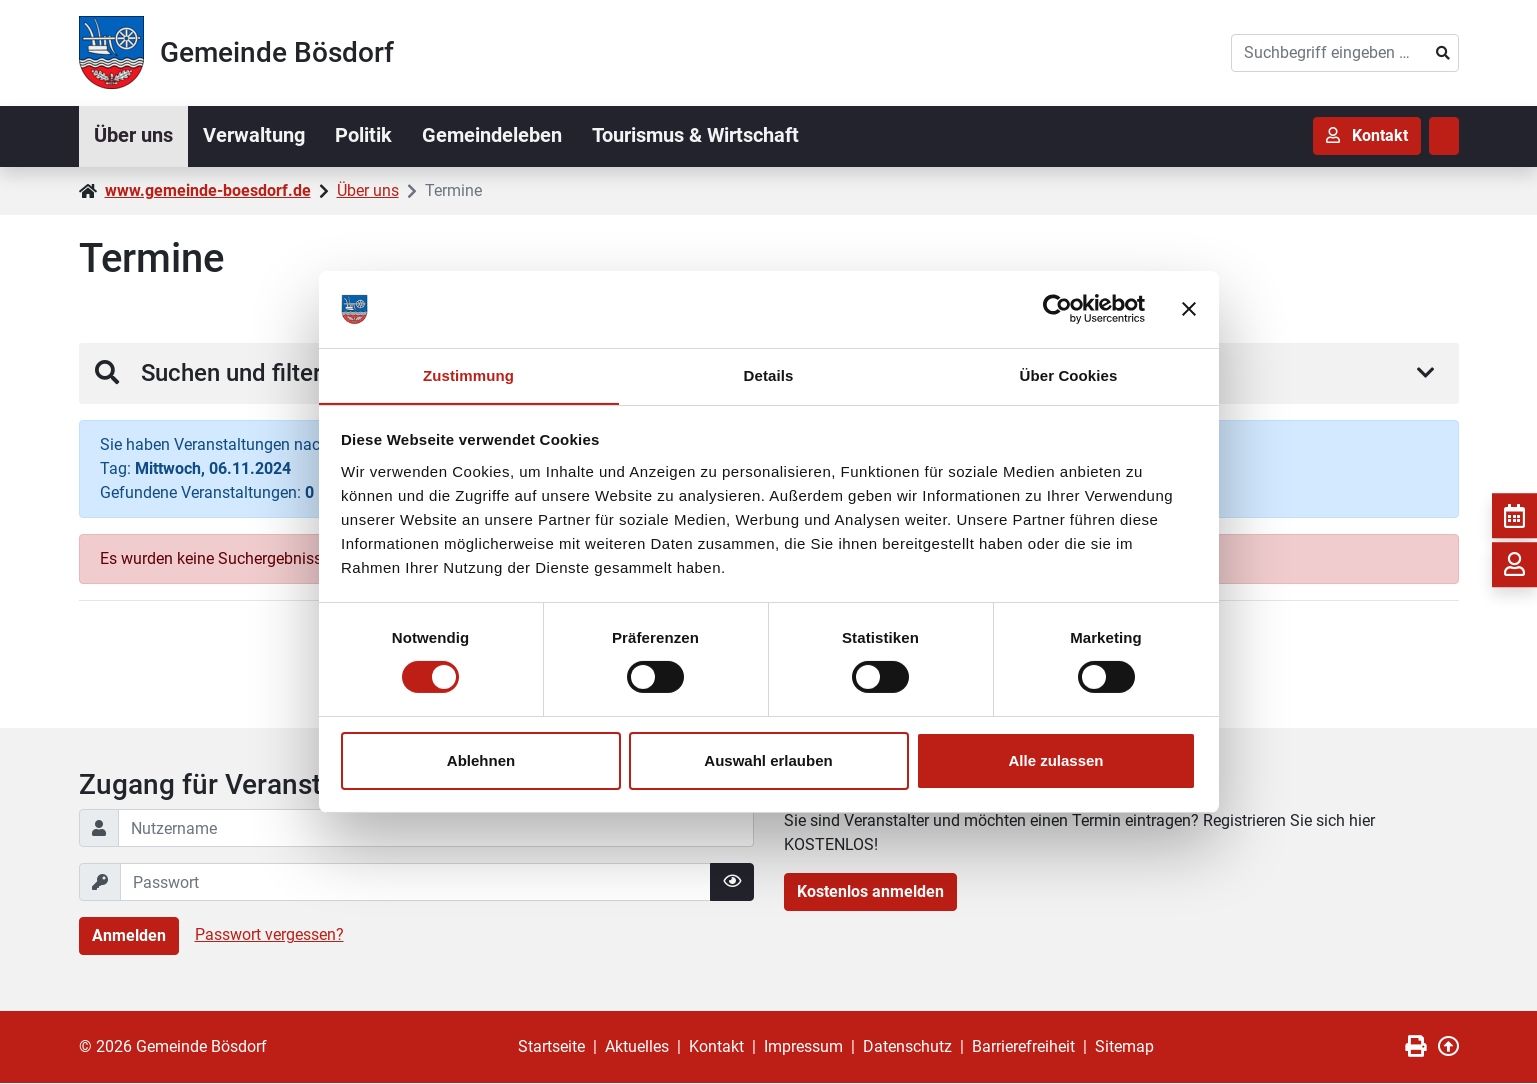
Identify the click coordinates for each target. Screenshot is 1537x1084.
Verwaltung (257, 136)
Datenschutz (907, 1047)
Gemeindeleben (499, 136)
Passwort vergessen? (269, 935)
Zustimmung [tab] (468, 374)
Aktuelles (637, 1047)
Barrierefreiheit (1023, 1047)
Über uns (134, 136)
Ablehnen (481, 760)
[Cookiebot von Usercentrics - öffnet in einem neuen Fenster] (1057, 309)
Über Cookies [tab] (1069, 374)
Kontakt (716, 1047)
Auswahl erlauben (768, 760)
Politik (368, 136)
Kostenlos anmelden (870, 892)
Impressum (803, 1047)
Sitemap (1124, 1047)
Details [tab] (769, 374)
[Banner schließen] (1189, 309)
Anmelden (129, 936)
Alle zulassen (1055, 760)
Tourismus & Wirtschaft (704, 136)
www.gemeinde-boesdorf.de (208, 190)
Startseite (551, 1047)
